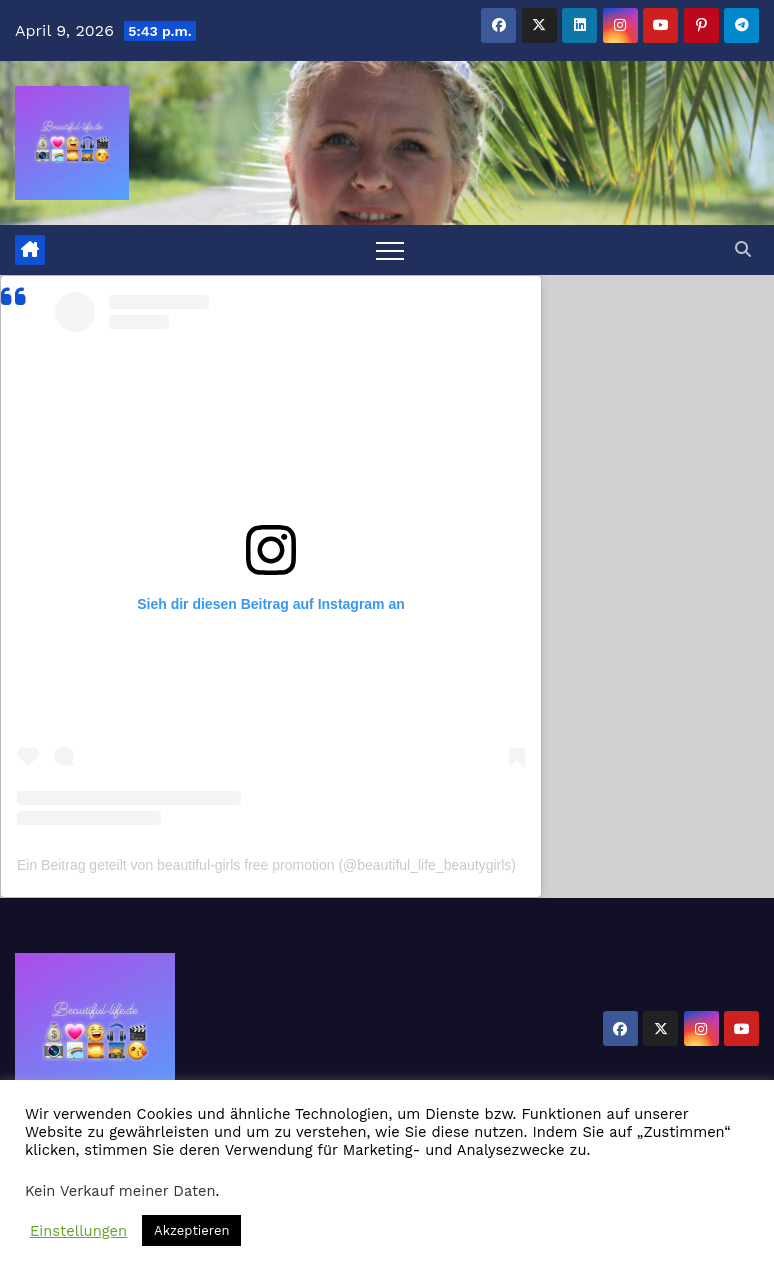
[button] (743, 249)
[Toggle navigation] (390, 250)
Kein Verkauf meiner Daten (120, 1191)
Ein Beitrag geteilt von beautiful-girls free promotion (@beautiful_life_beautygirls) (266, 865)
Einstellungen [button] (78, 1231)
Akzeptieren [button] (191, 1230)
